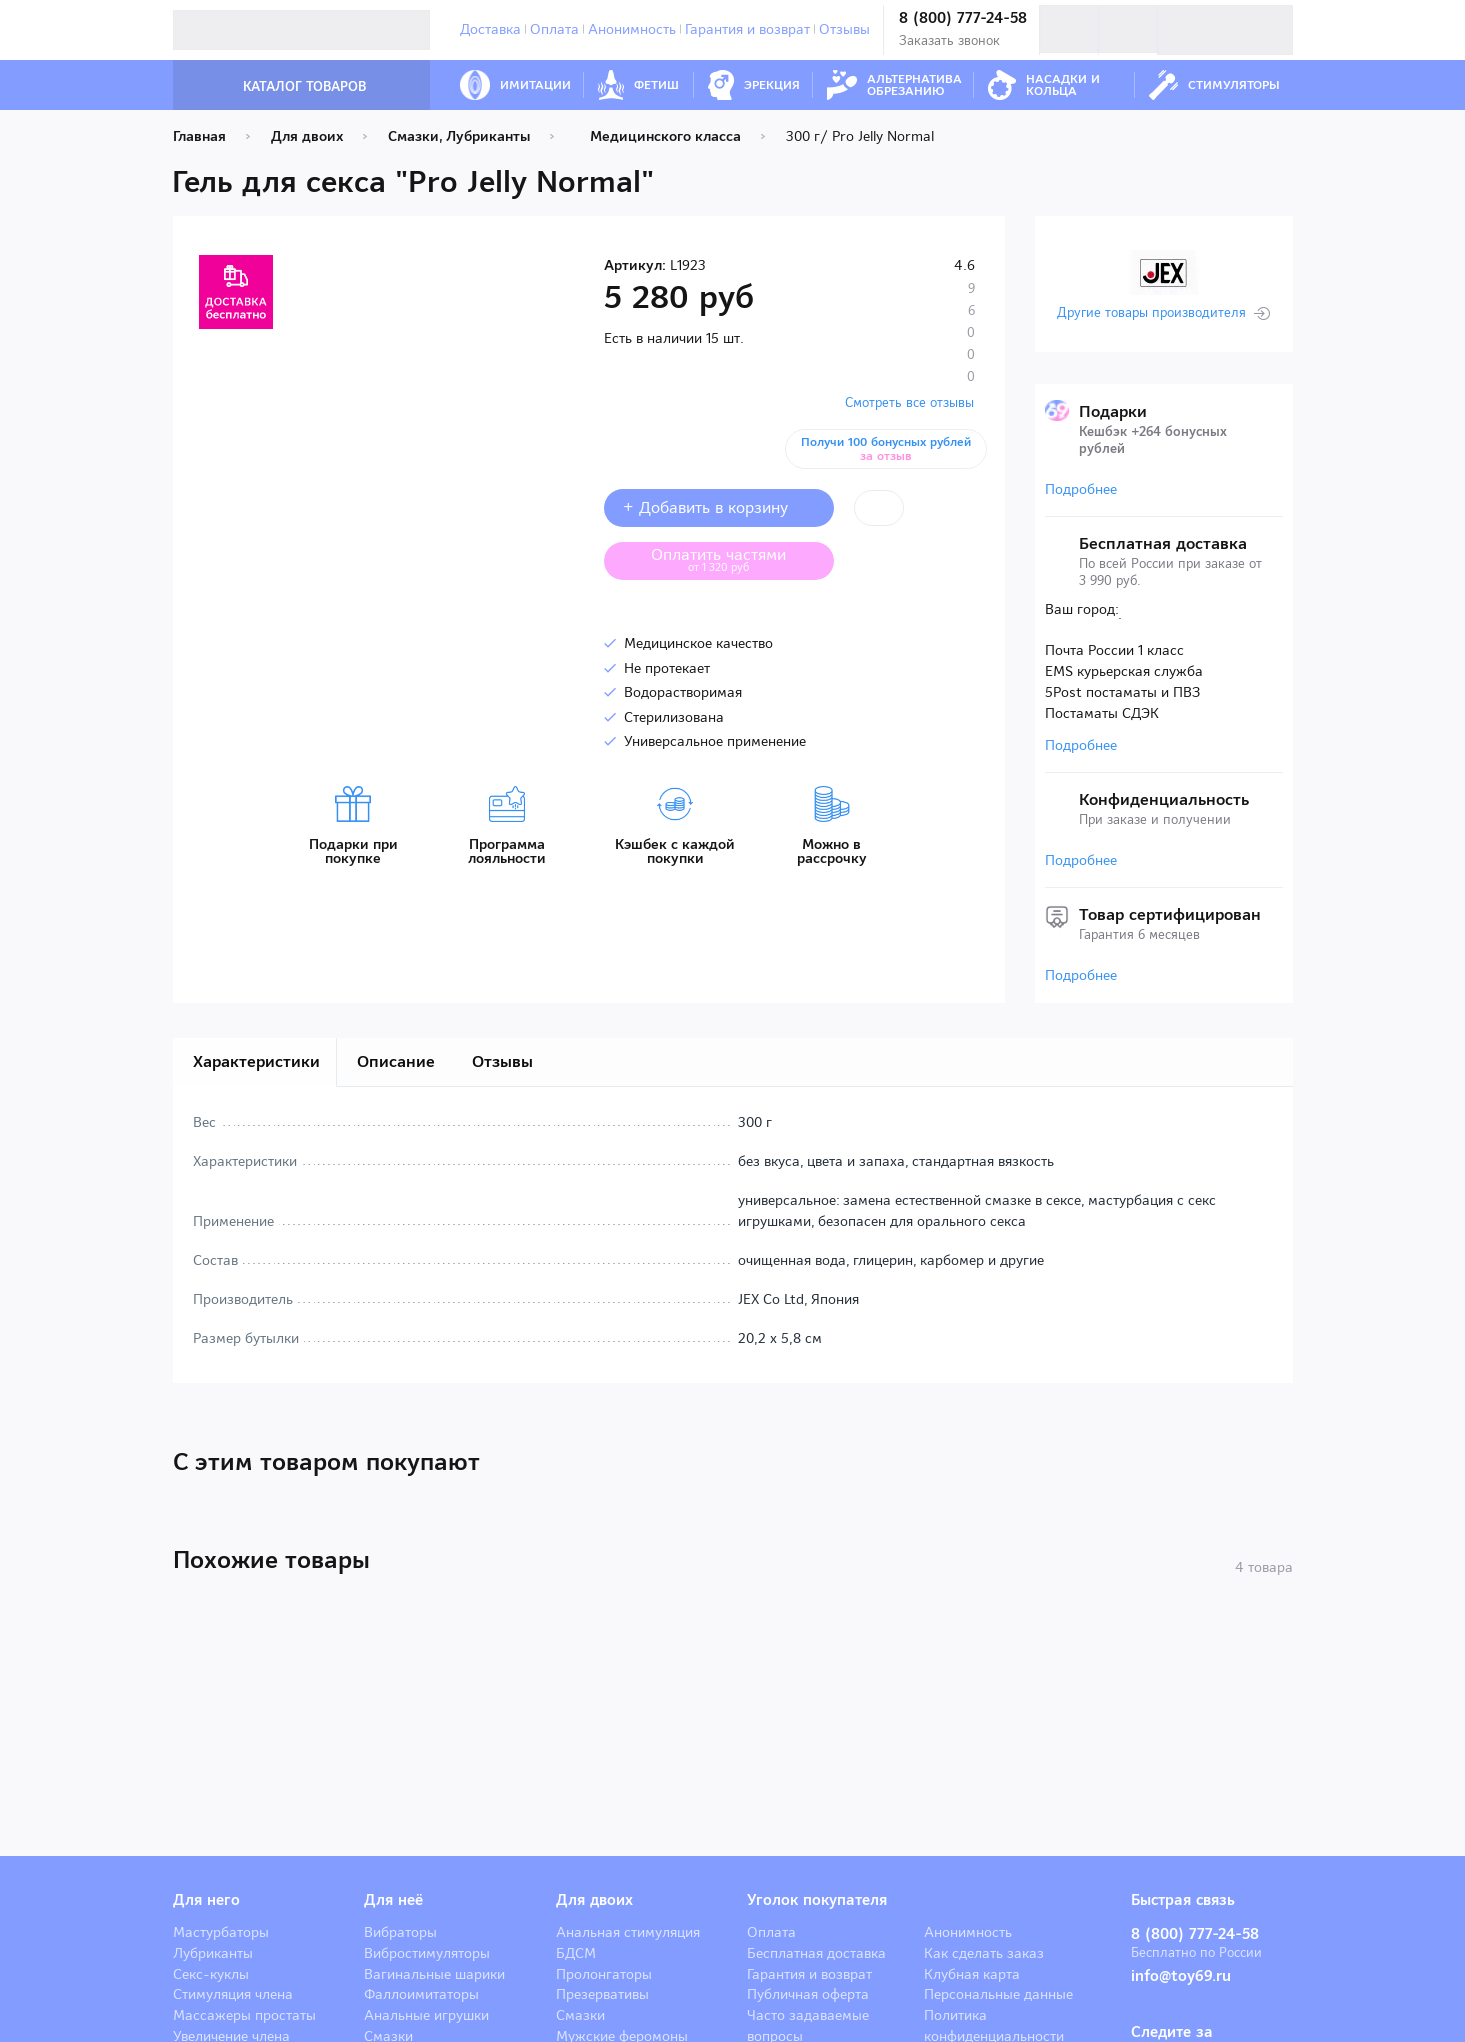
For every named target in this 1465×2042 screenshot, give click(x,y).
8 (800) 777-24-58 (963, 18)
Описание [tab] (396, 1061)
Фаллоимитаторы (421, 1994)
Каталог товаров (284, 86)
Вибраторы (400, 1932)
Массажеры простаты (244, 2015)
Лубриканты (213, 1953)
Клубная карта (972, 1974)
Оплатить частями (734, 559)
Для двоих (594, 1900)
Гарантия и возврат (747, 29)
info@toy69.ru (1181, 1976)
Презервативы (602, 1994)
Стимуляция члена (233, 1994)
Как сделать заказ (984, 1953)
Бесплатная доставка (816, 1953)
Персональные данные (998, 1994)
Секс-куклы (211, 1974)
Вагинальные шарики (434, 1974)
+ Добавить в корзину (719, 507)
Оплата (554, 29)
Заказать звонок (949, 40)
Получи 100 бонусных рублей (889, 449)
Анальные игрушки (426, 2015)
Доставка (490, 29)
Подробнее (1081, 489)
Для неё (393, 1900)
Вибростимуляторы (427, 1953)
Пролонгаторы (604, 1974)
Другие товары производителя (1151, 313)
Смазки (580, 2015)
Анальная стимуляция (628, 1932)
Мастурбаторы (221, 1932)
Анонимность (632, 29)
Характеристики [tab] (256, 1061)
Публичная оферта (808, 1994)
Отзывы (844, 29)
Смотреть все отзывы (909, 402)
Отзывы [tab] (502, 1061)
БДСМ (576, 1953)
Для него (206, 1900)
